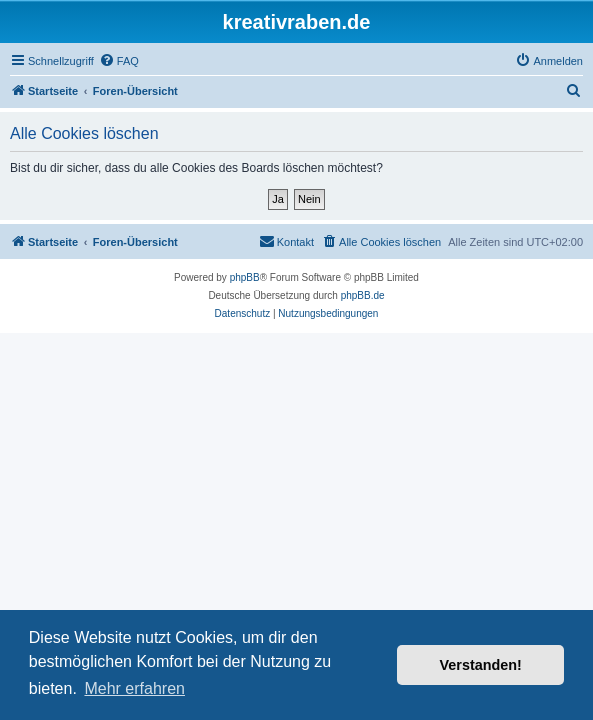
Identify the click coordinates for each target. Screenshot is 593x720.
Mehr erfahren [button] (134, 688)
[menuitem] (119, 61)
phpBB (245, 277)
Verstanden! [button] (481, 665)
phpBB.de (363, 295)
